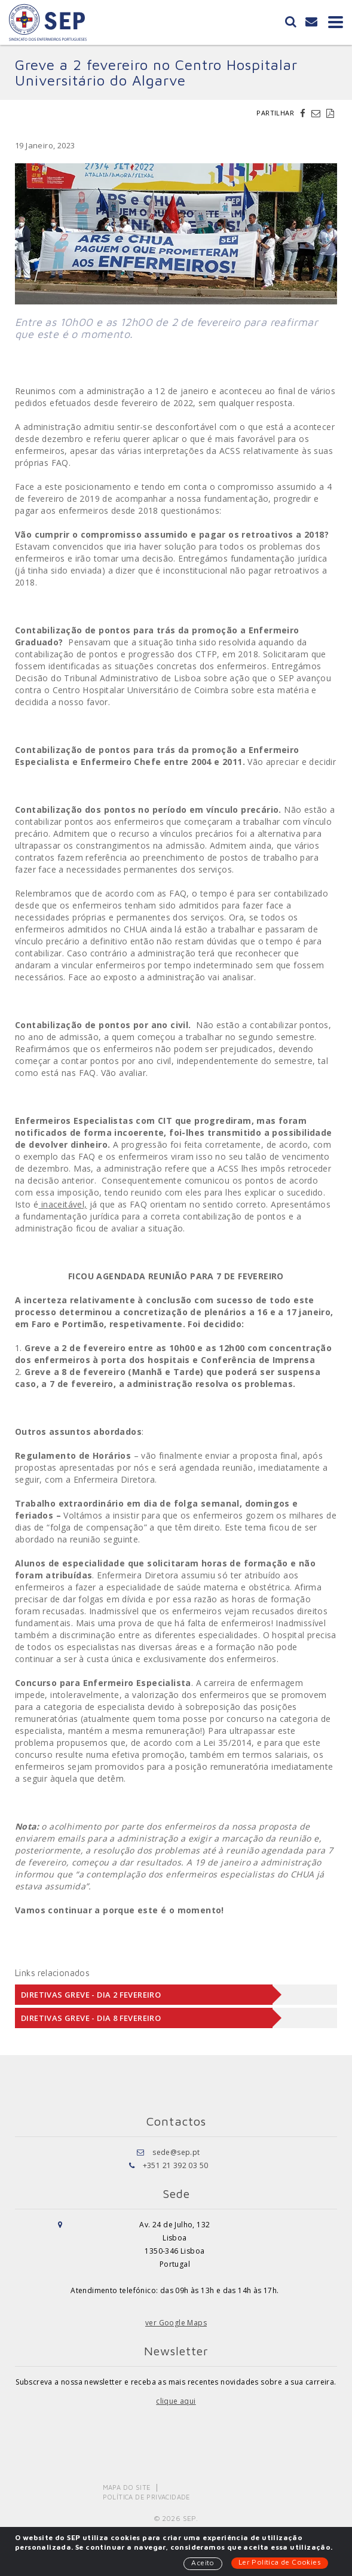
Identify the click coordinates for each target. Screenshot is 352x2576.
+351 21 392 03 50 (176, 2165)
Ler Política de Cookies (279, 2561)
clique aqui (175, 2401)
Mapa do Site (127, 2487)
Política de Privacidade (147, 2497)
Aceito (202, 2562)
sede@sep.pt (176, 2152)
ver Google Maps (176, 2323)
